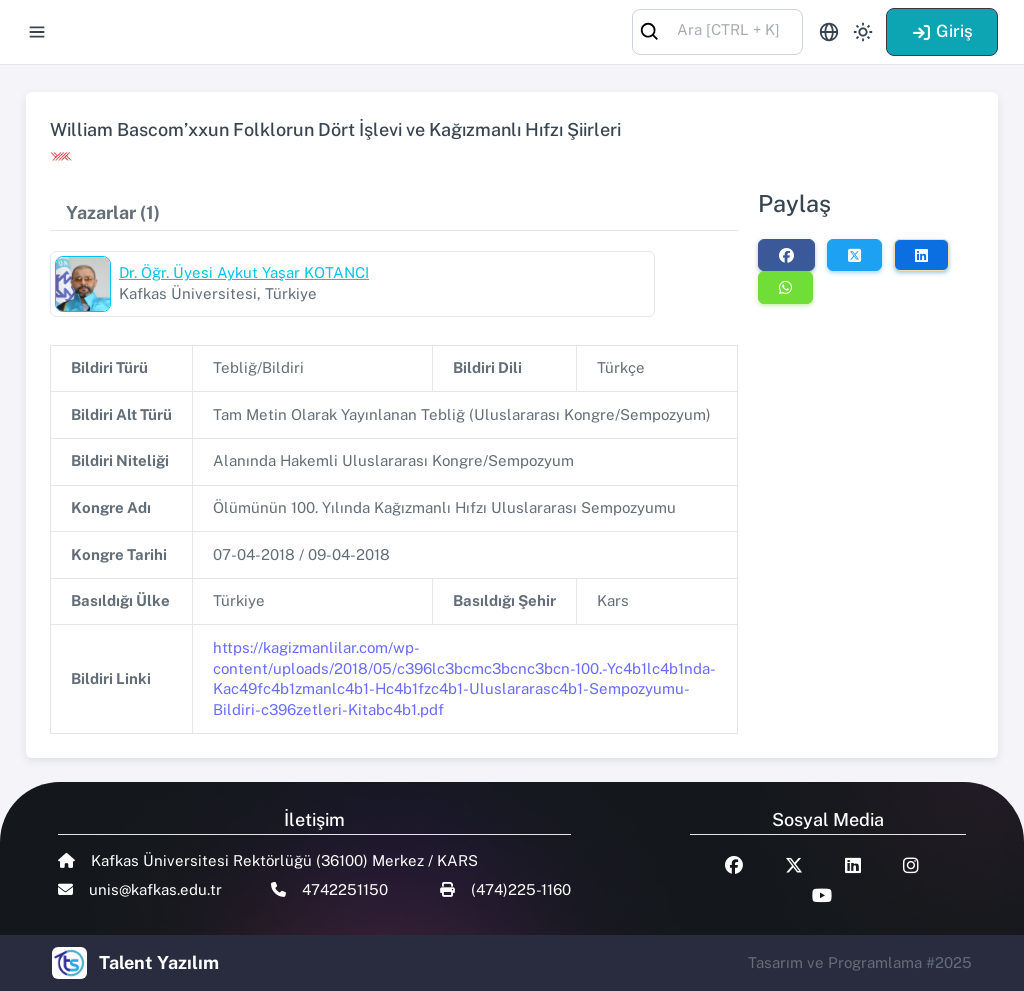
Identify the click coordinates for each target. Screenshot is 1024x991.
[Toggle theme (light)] (863, 32)
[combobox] (717, 30)
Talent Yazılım (159, 962)
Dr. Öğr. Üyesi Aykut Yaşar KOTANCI (244, 272)
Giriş (942, 31)
